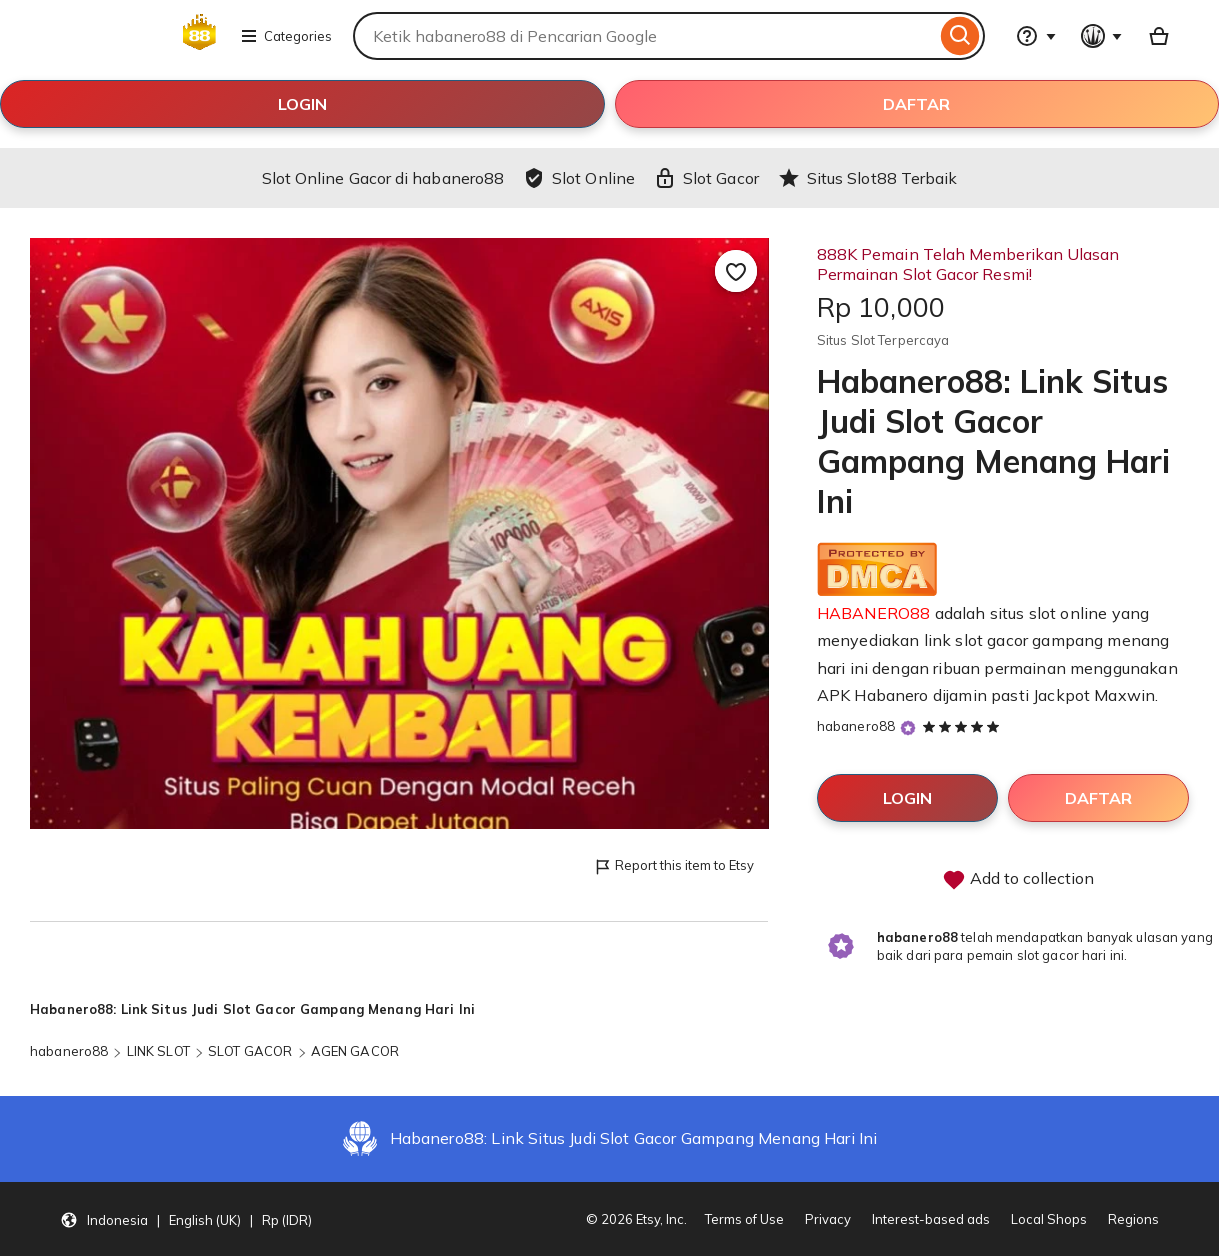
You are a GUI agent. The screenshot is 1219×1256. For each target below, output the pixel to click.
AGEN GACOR (355, 1051)
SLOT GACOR (250, 1051)
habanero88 (856, 726)
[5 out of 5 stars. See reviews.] (964, 726)
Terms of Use (744, 1219)
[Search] (960, 36)
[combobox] (644, 36)
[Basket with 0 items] (1159, 36)
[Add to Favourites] (736, 271)
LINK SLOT (158, 1051)
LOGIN (302, 104)
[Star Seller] (908, 727)
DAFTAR (916, 104)
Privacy (828, 1219)
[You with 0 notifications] (1102, 36)
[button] (186, 1219)
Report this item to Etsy (673, 866)
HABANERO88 (874, 613)
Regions (1133, 1219)
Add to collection (1018, 880)
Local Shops (1049, 1219)
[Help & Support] (1036, 36)
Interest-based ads (931, 1219)
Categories (286, 36)
